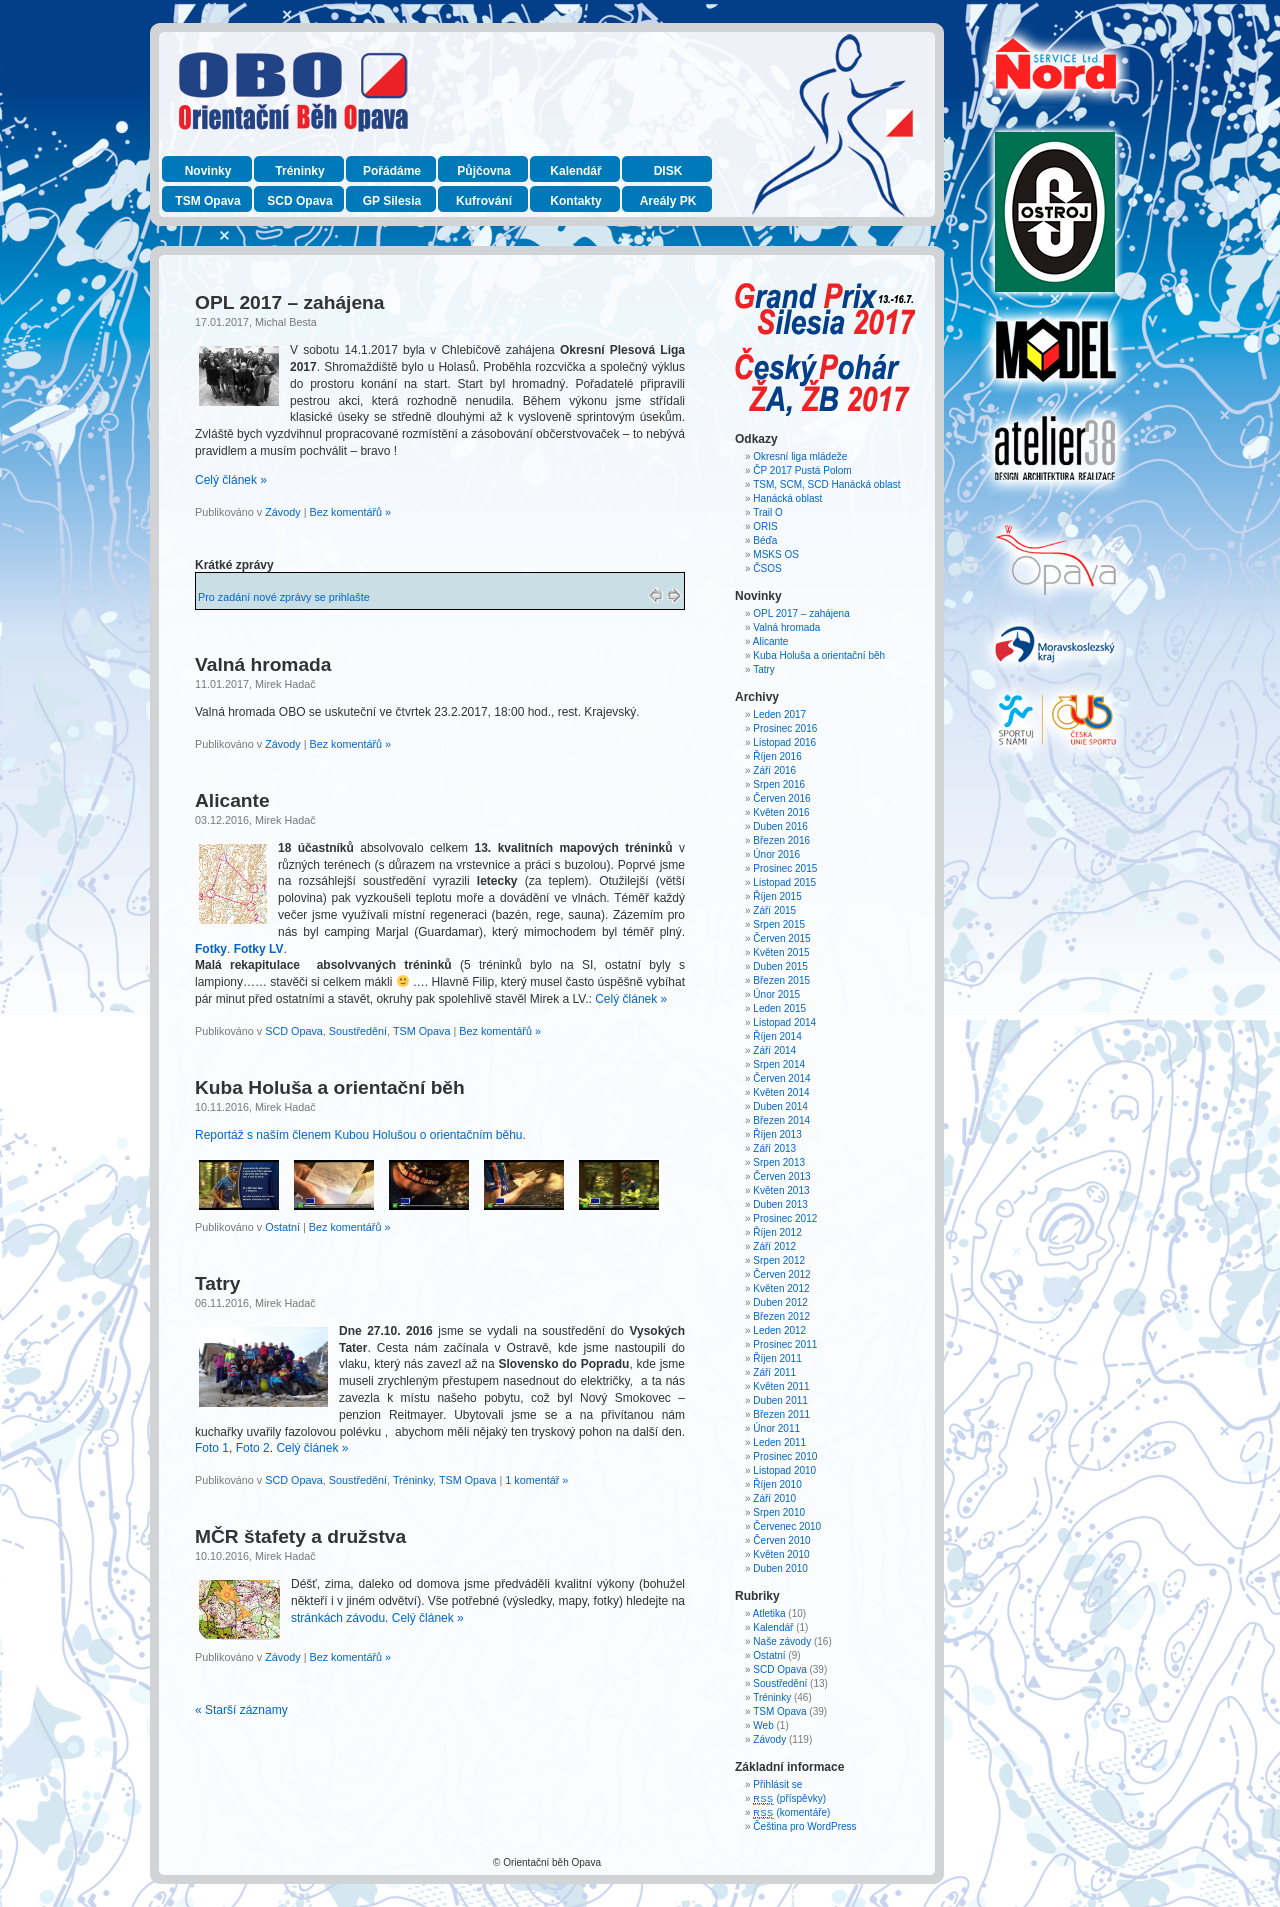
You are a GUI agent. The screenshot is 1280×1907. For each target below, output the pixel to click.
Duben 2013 (780, 1204)
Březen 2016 (781, 840)
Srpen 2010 (779, 1512)
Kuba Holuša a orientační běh (330, 1087)
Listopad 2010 (784, 1470)
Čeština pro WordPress (804, 1826)
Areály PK (668, 201)
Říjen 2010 (777, 1484)
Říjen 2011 (777, 1358)
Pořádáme (392, 171)
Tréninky (299, 171)
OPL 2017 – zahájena (290, 302)
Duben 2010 (780, 1568)
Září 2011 (774, 1372)
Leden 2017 (779, 714)
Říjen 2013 (777, 1134)
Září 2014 (774, 1050)
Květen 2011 (781, 1386)
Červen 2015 (781, 938)
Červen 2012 (781, 1274)
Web (763, 1725)
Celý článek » (231, 480)
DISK (668, 171)
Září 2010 (774, 1498)
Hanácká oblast (787, 498)
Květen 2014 (781, 1092)
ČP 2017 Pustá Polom (802, 470)
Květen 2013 (781, 1190)
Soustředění (358, 1031)
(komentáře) (791, 1812)
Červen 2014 (781, 1078)
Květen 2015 (781, 952)
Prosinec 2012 (785, 1218)
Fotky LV (259, 949)
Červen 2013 (781, 1176)
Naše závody (782, 1641)
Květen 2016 (781, 812)
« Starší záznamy (241, 1710)
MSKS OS (776, 554)
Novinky (208, 171)
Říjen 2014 (777, 1036)
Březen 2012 (781, 1316)
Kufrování (484, 201)
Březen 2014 (781, 1120)
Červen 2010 (781, 1540)
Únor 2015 (776, 994)
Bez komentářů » (350, 512)
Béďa (765, 540)
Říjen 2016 (777, 756)
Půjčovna (483, 171)
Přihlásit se (777, 1784)
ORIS (765, 526)
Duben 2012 (780, 1302)
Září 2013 (774, 1148)
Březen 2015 (781, 980)
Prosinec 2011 (785, 1344)
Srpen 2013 (779, 1162)
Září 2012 (774, 1246)
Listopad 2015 (784, 882)
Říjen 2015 (777, 896)
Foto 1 (212, 1448)
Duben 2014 (780, 1106)
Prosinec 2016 (785, 728)
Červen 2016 (781, 798)
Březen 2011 (781, 1414)
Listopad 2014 (784, 1022)
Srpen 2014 (779, 1064)
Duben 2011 (780, 1400)
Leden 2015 (779, 1008)
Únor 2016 (776, 854)
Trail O (768, 512)
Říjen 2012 (777, 1232)
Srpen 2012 (779, 1260)
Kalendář (575, 171)
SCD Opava (299, 201)
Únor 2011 (776, 1428)
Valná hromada (263, 664)
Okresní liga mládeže (800, 456)
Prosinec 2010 (785, 1456)
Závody (282, 512)
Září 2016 (774, 770)
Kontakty (575, 201)
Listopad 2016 (784, 742)
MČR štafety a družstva (300, 1536)
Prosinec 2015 (785, 868)
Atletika (769, 1613)
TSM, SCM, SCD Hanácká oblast (826, 484)
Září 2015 (774, 910)
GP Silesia (392, 201)
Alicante (232, 800)
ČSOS (767, 568)
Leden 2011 (779, 1442)
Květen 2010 (781, 1554)
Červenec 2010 (787, 1526)
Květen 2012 (781, 1288)
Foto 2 (253, 1448)
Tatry (218, 1283)
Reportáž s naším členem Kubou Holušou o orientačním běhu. (360, 1135)
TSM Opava (207, 201)
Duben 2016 (780, 826)
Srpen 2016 (779, 784)
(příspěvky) (789, 1798)
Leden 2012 (779, 1330)
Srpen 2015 (779, 924)
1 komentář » (536, 1480)
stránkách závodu (338, 1618)
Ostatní (282, 1227)
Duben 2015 (780, 966)
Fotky (211, 949)
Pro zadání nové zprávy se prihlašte (284, 597)
